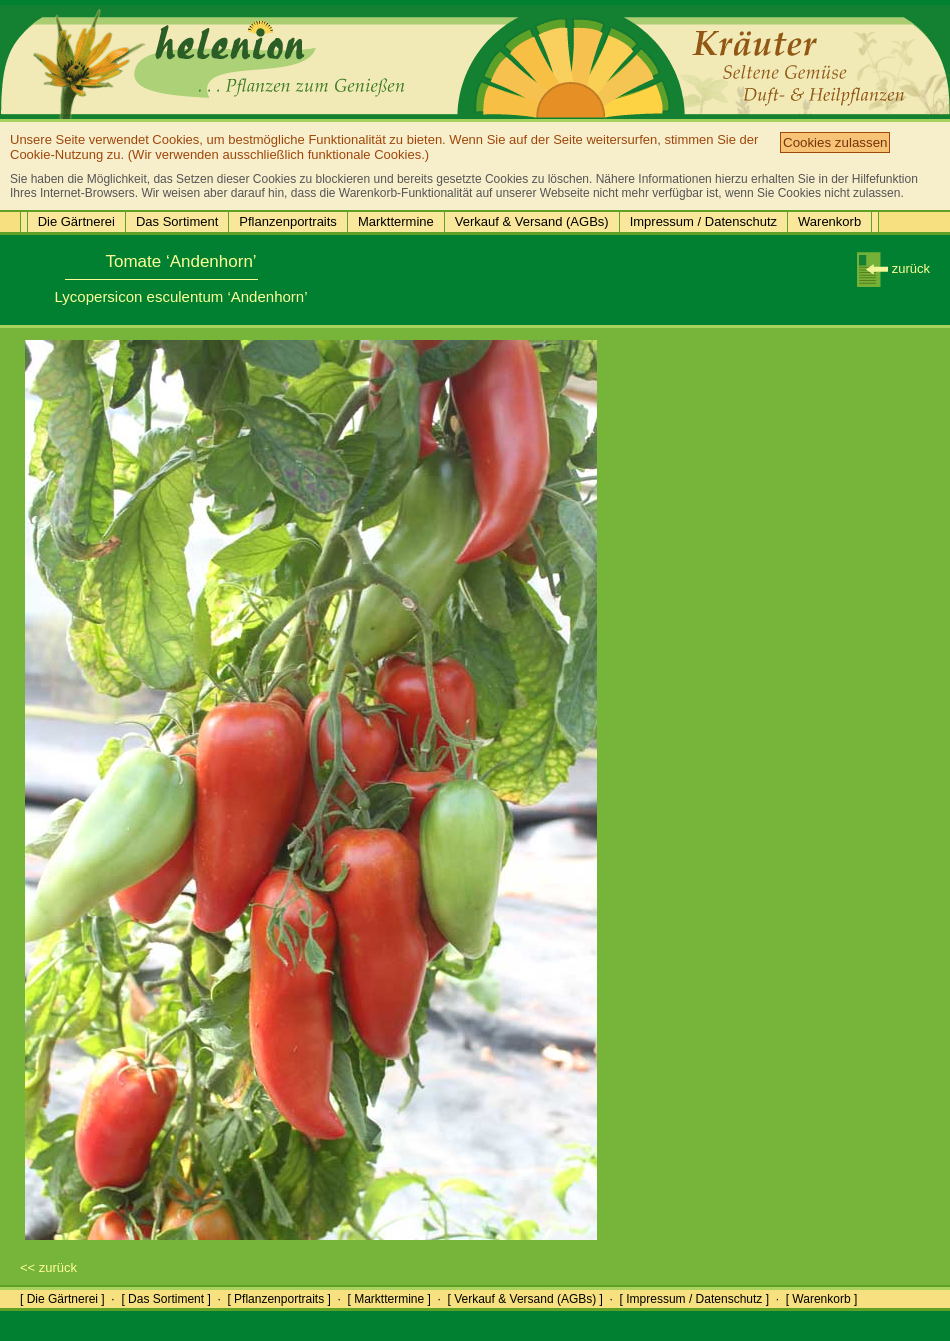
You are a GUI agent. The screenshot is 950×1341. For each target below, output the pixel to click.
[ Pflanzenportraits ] (278, 1299)
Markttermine (396, 221)
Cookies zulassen (835, 142)
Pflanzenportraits (288, 221)
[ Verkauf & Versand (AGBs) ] (525, 1299)
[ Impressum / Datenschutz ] (694, 1299)
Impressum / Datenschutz (703, 221)
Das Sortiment (177, 221)
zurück (893, 268)
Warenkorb (829, 221)
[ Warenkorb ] (822, 1299)
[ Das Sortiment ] (165, 1299)
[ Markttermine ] (388, 1299)
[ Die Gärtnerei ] (62, 1299)
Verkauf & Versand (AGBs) (532, 221)
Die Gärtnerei (76, 221)
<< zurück (48, 1267)
